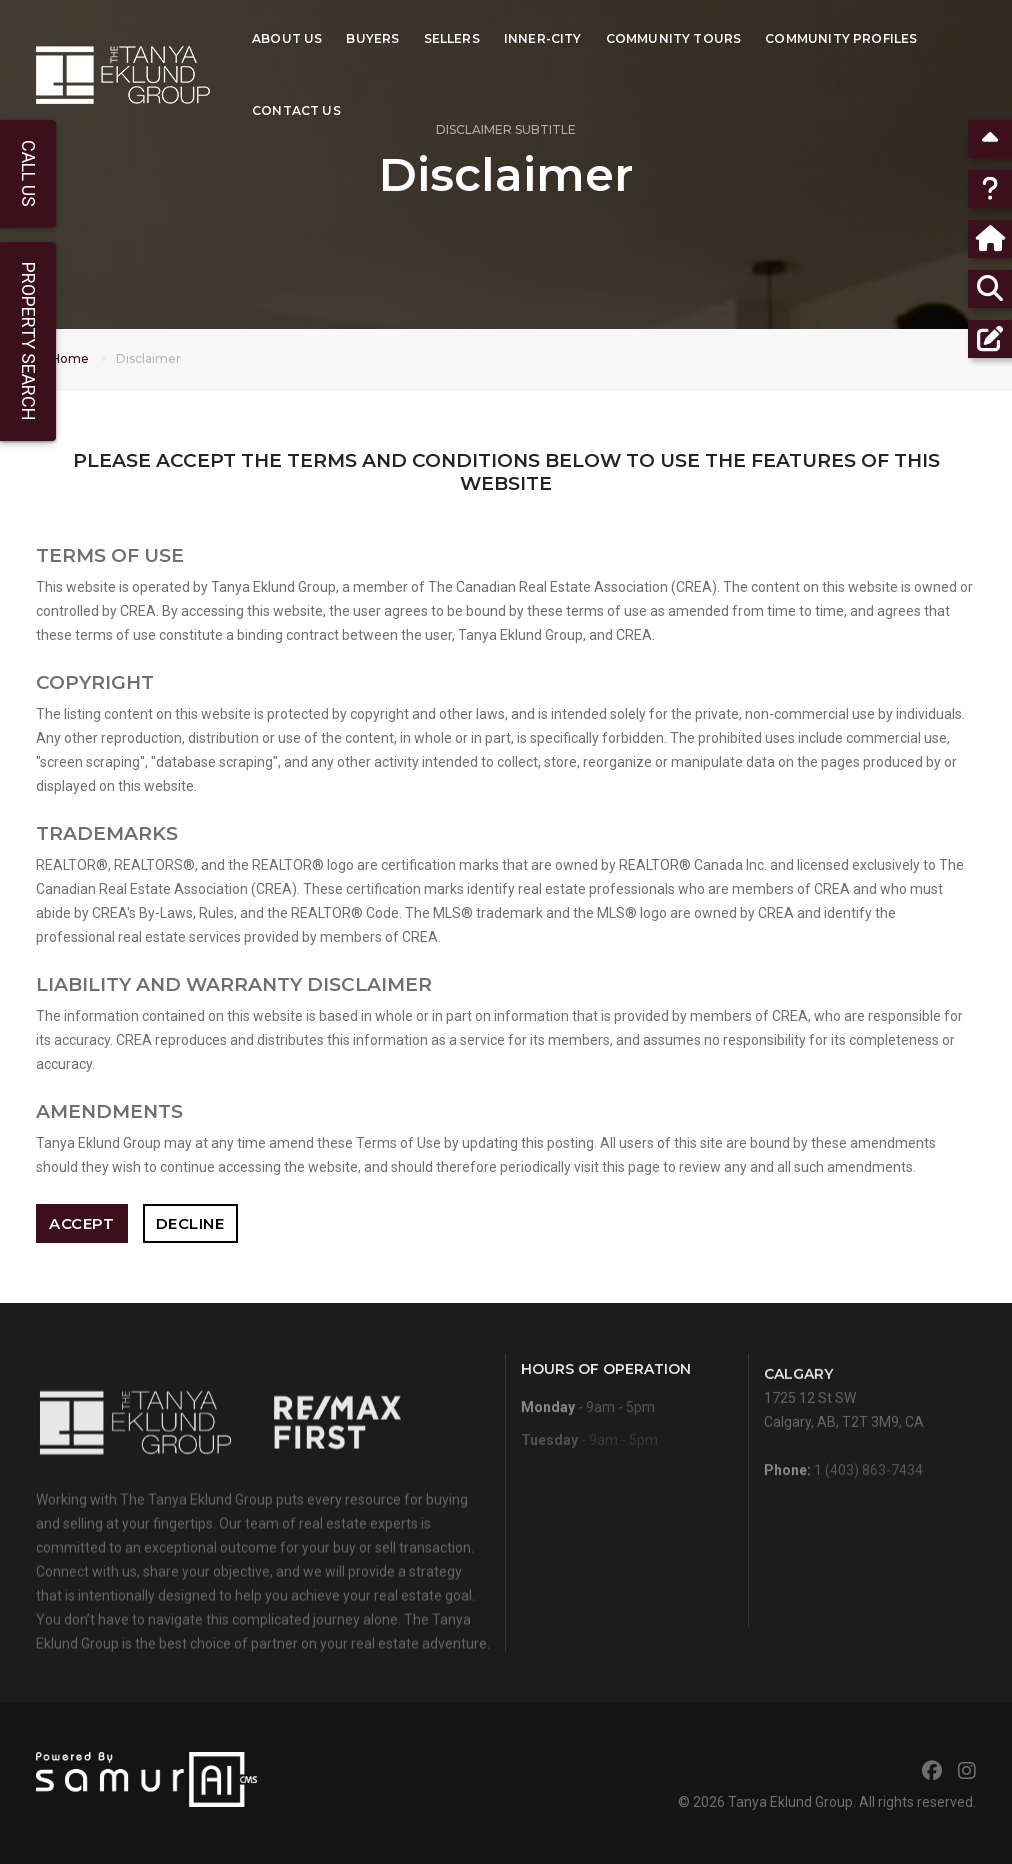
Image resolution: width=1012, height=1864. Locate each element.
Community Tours (674, 35)
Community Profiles (841, 35)
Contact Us (296, 107)
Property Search (28, 341)
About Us (287, 35)
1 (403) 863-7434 (868, 1484)
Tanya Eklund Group (790, 1802)
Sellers (452, 35)
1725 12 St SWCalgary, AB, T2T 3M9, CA (844, 1422)
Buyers (372, 35)
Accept (81, 1223)
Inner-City (543, 35)
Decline (190, 1223)
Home (70, 358)
